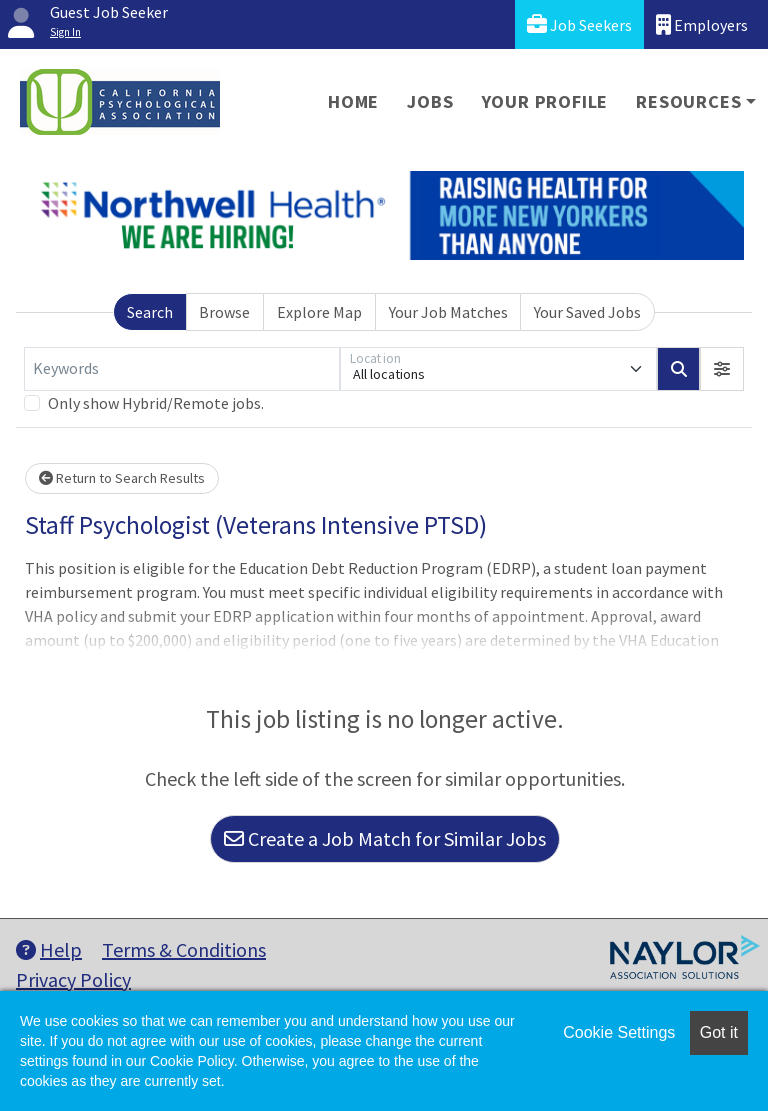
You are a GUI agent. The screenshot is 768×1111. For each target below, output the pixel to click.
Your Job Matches (448, 312)
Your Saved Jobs (587, 312)
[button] (722, 369)
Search (150, 312)
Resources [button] (688, 101)
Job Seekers (579, 24)
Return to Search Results (122, 478)
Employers (702, 24)
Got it (719, 1032)
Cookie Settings (619, 1032)
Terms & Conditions (184, 949)
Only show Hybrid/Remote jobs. (156, 403)
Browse (224, 312)
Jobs (430, 101)
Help (49, 949)
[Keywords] (182, 369)
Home (353, 101)
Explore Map (319, 312)
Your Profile (545, 101)
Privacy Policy (73, 979)
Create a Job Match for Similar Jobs (385, 838)
